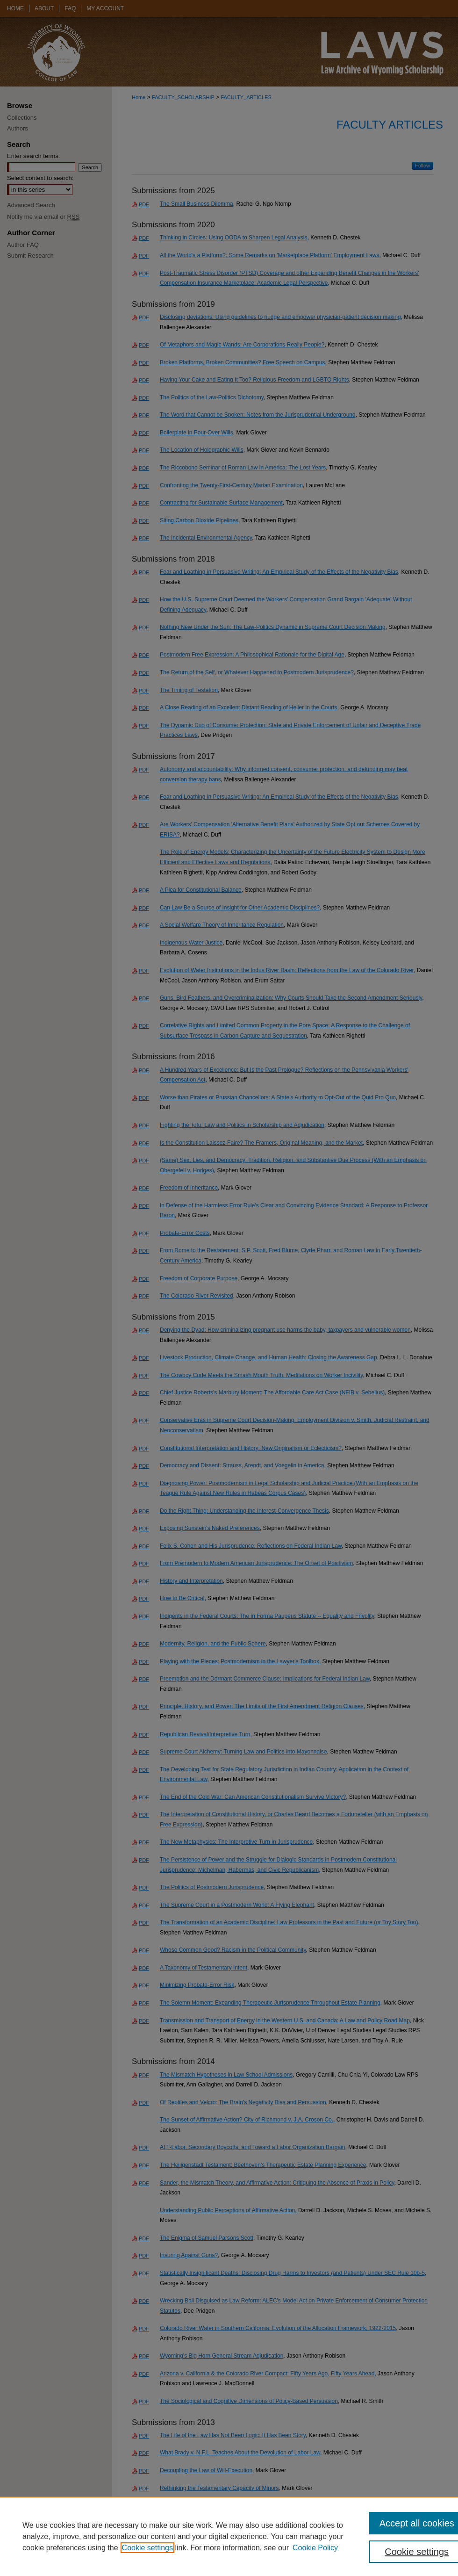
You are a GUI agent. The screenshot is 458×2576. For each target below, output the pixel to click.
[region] (229, 2536)
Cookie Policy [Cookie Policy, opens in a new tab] (315, 2548)
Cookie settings (147, 2548)
